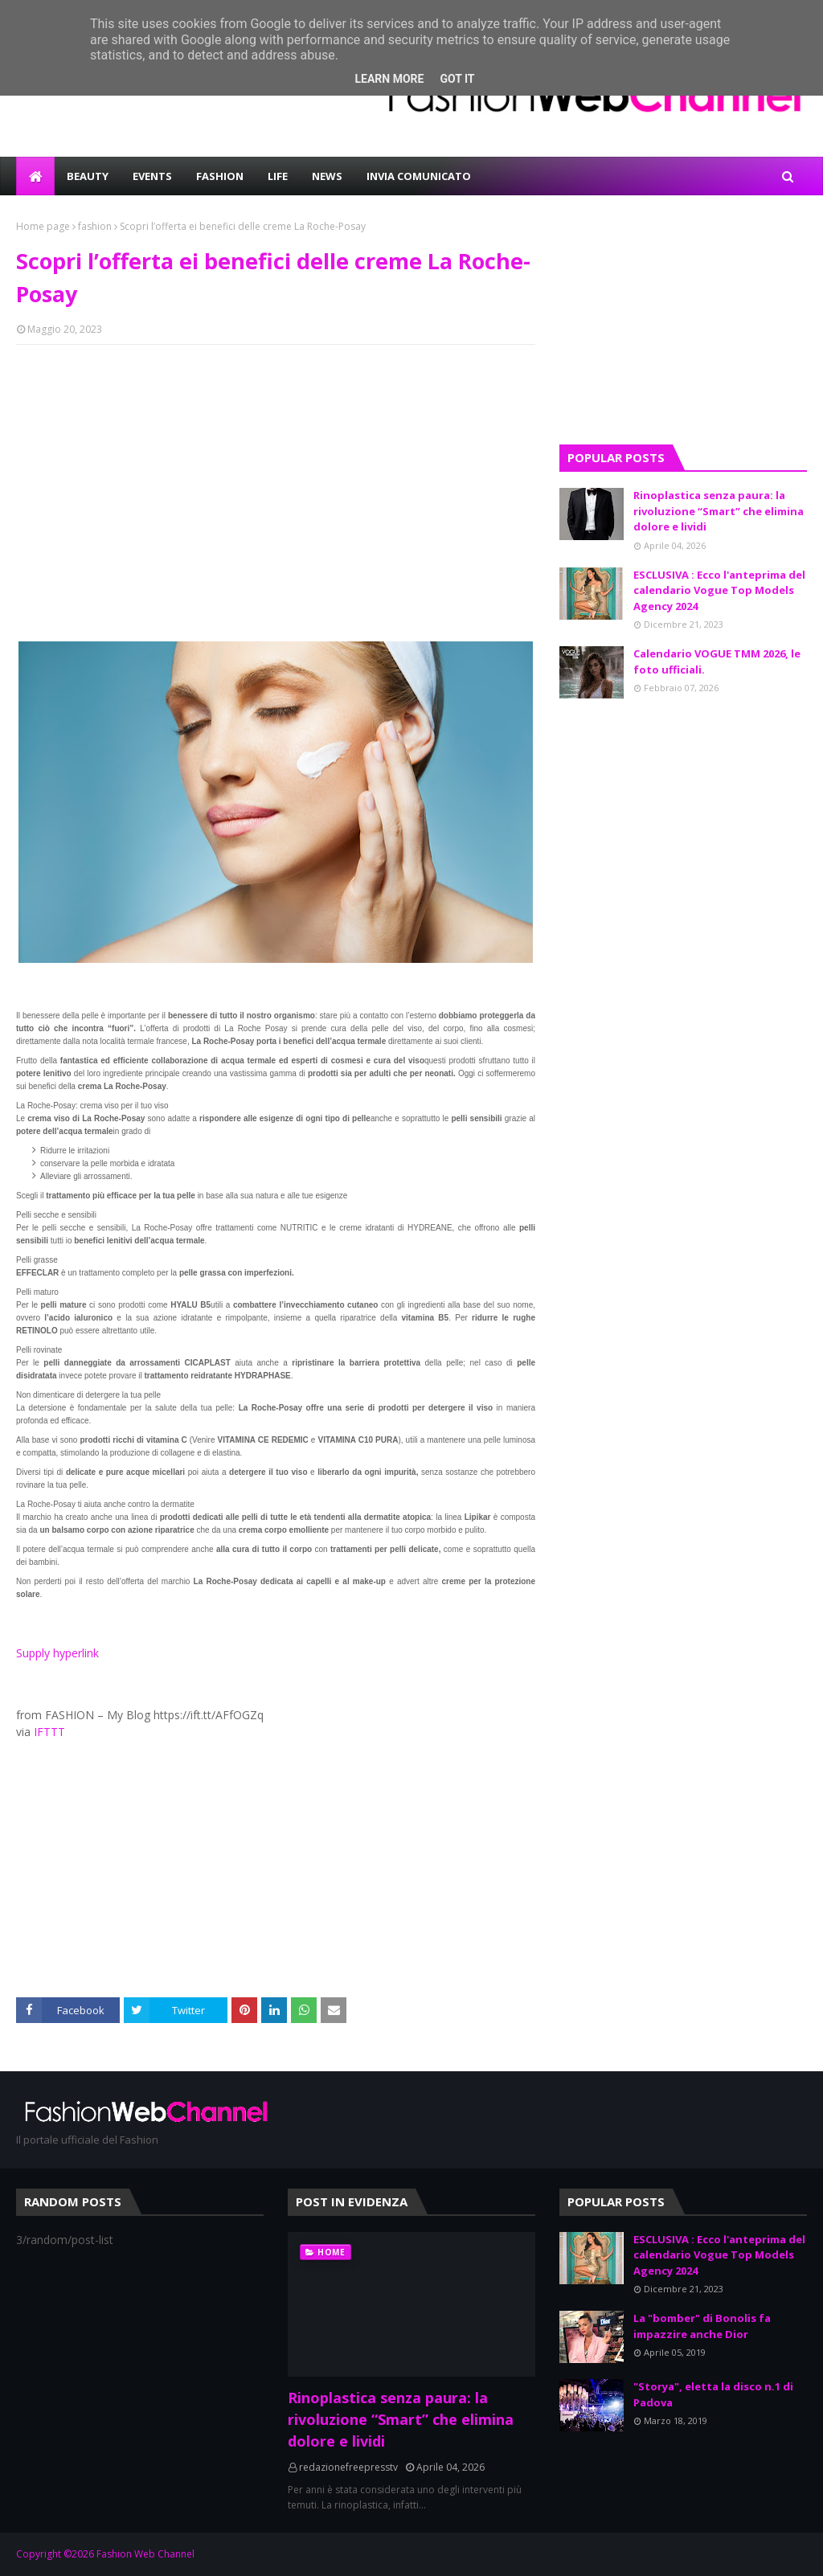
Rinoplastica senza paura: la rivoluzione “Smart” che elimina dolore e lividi (718, 511)
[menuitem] (35, 176)
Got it (457, 78)
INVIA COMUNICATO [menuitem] (418, 176)
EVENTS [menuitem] (152, 176)
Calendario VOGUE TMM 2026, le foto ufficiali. (716, 661)
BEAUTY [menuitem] (88, 176)
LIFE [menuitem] (278, 176)
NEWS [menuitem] (327, 176)
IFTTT (49, 1731)
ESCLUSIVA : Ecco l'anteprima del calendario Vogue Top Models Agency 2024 (719, 590)
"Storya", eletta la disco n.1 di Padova (713, 2394)
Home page (43, 226)
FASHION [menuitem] (220, 176)
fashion (95, 226)
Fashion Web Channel (145, 2554)
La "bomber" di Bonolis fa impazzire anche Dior (702, 2326)
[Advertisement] (275, 473)
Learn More (389, 78)
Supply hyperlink (57, 1653)
